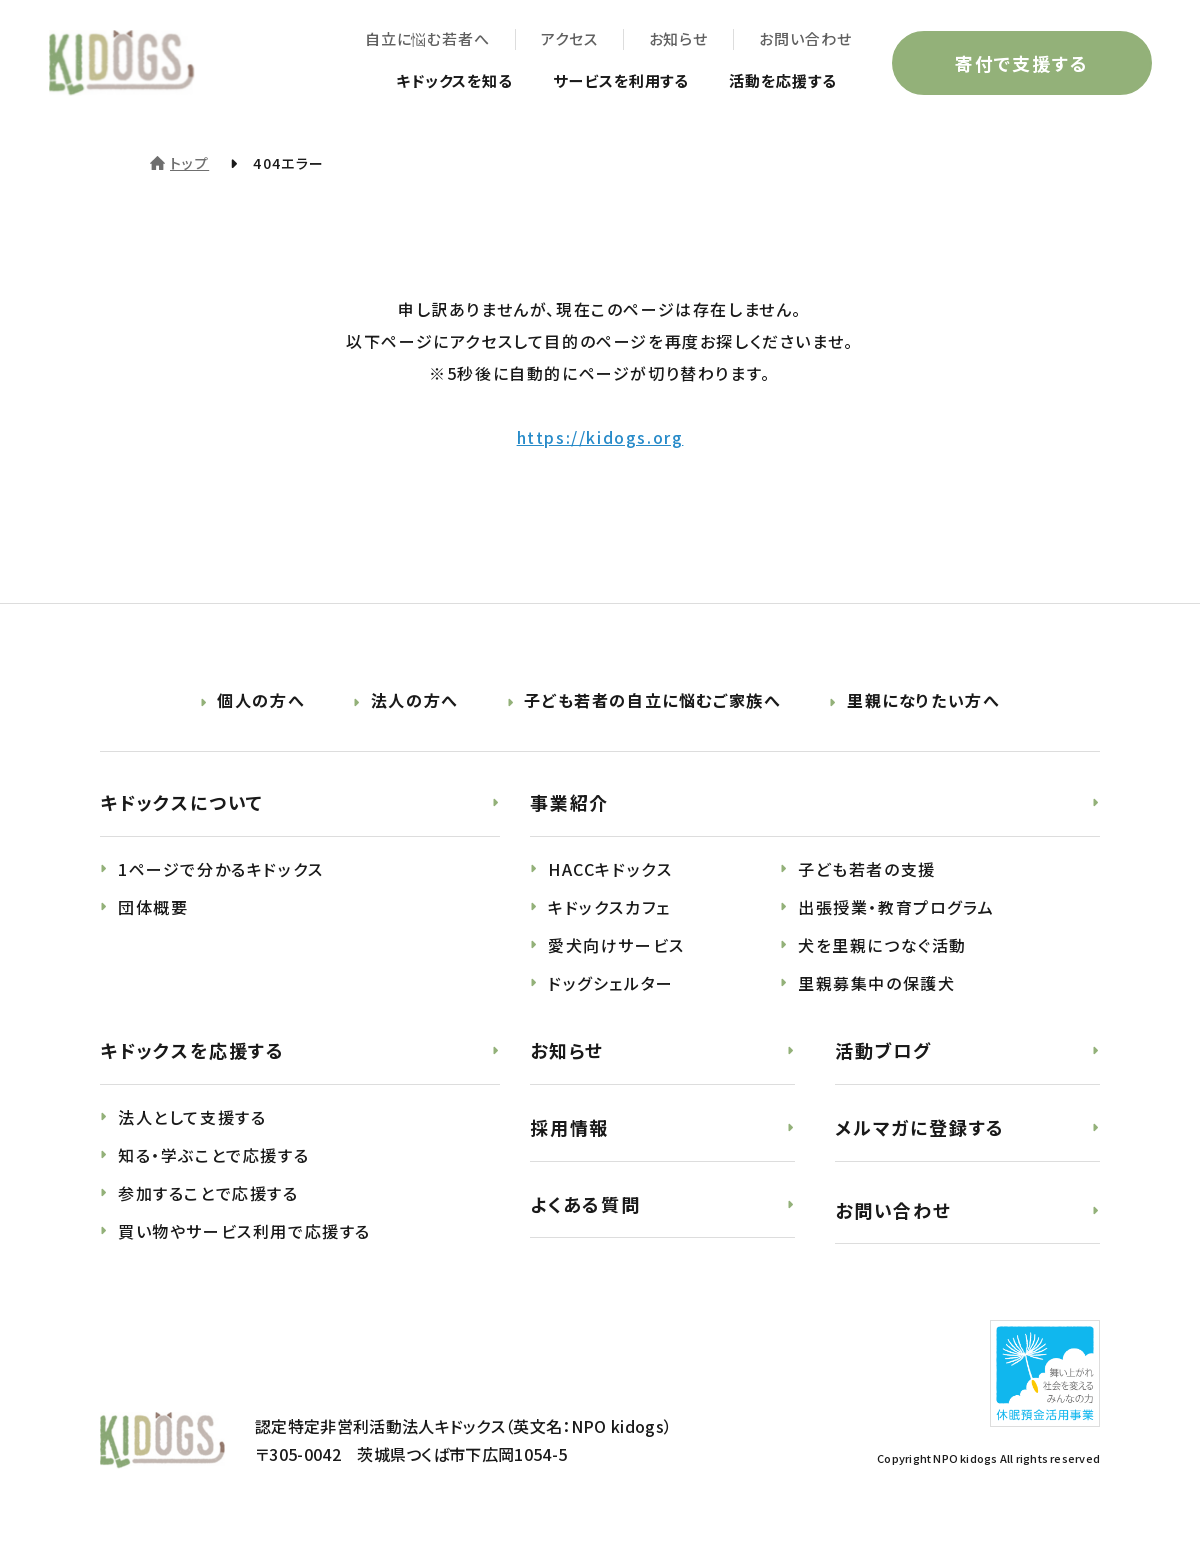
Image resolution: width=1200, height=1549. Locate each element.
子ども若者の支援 (867, 869)
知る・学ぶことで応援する (213, 1155)
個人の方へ (261, 700)
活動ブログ (883, 1050)
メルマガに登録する (920, 1127)
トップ (189, 163)
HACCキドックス (610, 869)
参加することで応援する (208, 1193)
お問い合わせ (804, 40)
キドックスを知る (433, 82)
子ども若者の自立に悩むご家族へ (652, 700)
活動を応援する (777, 82)
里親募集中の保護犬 (876, 983)
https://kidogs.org (600, 437)
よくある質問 (585, 1204)
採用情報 (569, 1127)
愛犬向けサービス (616, 945)
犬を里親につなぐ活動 (882, 945)
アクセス (567, 40)
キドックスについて (182, 802)
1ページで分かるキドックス (221, 869)
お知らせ (677, 40)
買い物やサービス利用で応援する (244, 1231)
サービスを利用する (608, 82)
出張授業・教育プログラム (896, 907)
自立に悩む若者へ (425, 40)
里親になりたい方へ (923, 700)
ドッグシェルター (611, 983)
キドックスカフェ (609, 907)
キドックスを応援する (192, 1050)
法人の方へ (415, 700)
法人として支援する (192, 1117)
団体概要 (153, 907)
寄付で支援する (1020, 64)
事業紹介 (569, 802)
